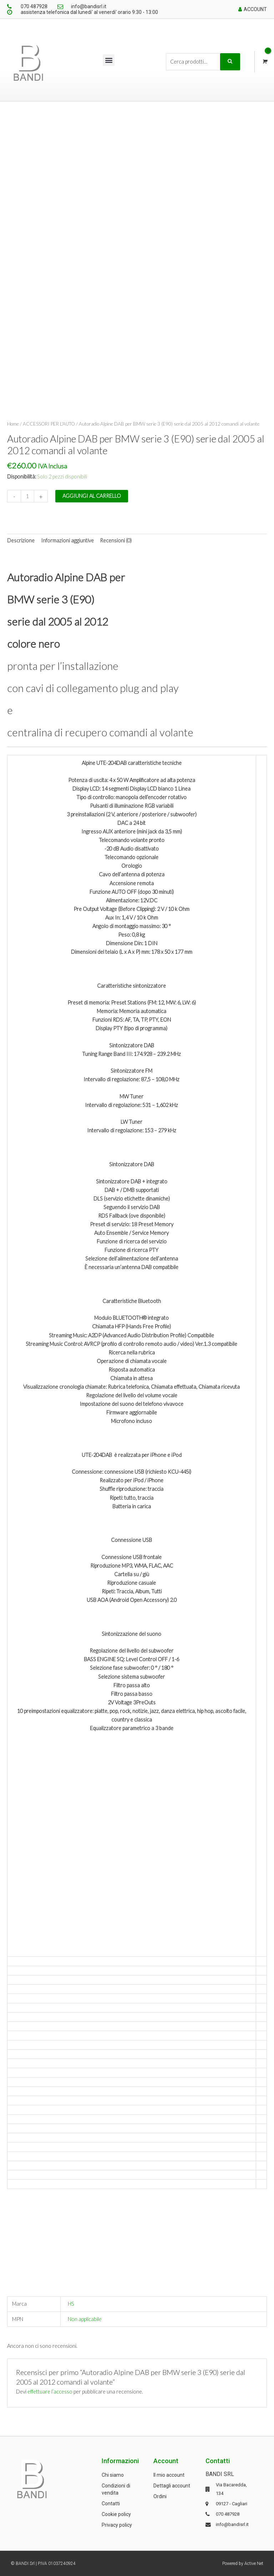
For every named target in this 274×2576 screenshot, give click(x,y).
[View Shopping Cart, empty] (264, 61)
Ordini (160, 2496)
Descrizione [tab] (21, 540)
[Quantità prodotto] (27, 496)
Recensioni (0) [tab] (116, 540)
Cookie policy (116, 2514)
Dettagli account (171, 2486)
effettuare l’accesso (49, 2392)
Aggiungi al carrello (91, 496)
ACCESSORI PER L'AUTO (49, 424)
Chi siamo (113, 2475)
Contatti (111, 2503)
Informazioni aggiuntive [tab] (67, 540)
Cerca (230, 61)
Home (13, 424)
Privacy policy (117, 2525)
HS (71, 2304)
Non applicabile (85, 2319)
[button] (109, 60)
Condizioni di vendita (116, 2489)
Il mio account (168, 2475)
